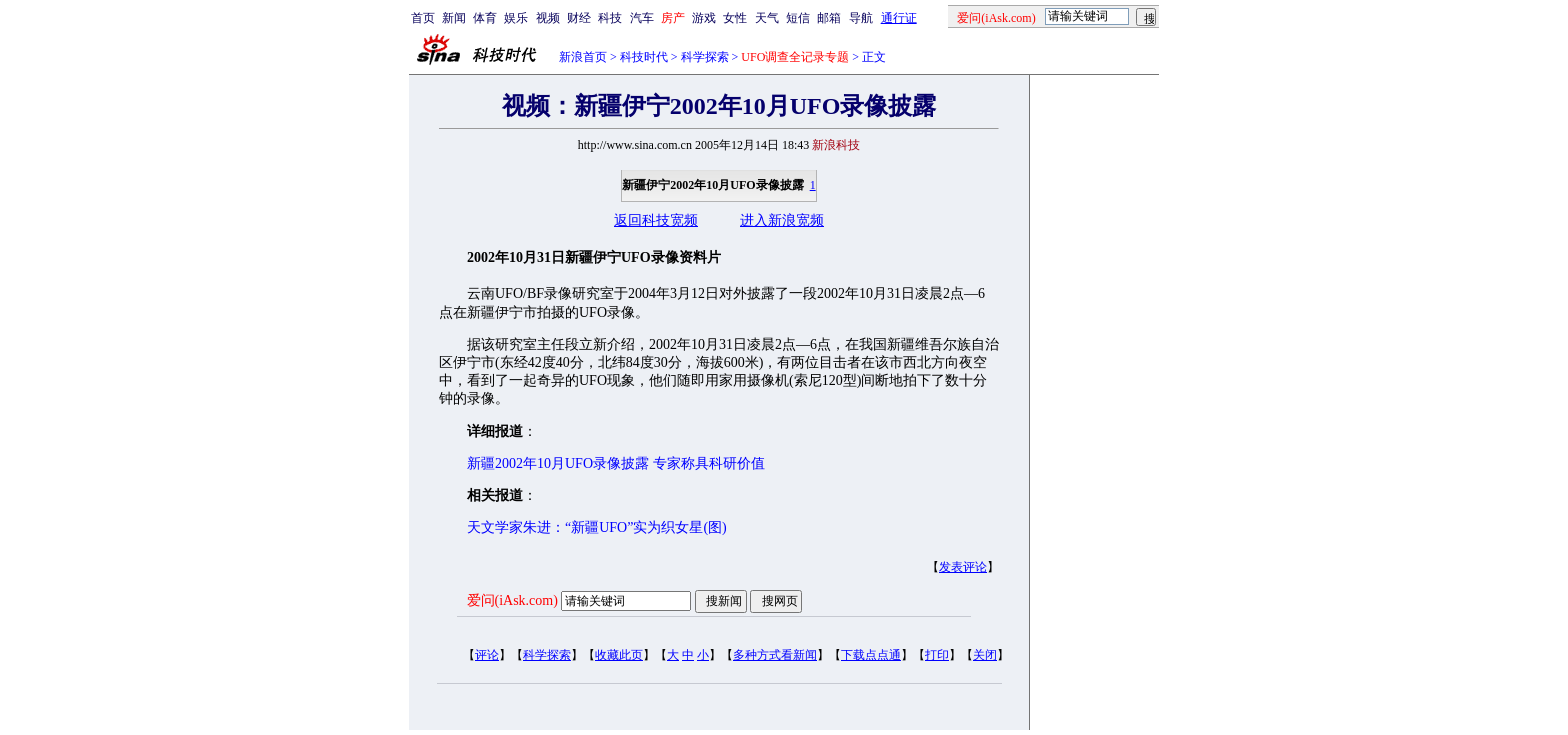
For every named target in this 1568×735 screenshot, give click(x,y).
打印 (937, 655)
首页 (423, 18)
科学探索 (705, 57)
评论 (487, 655)
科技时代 (644, 57)
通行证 (899, 18)
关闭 (985, 655)
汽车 (642, 18)
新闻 (454, 18)
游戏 (704, 18)
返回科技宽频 (656, 220)
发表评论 (963, 567)
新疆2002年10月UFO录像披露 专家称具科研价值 (616, 463)
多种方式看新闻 (775, 655)
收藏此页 (619, 655)
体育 (485, 18)
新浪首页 (583, 57)
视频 (548, 18)
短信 (798, 18)
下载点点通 (871, 655)
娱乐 (516, 18)
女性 (735, 18)
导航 (861, 18)
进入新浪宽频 (782, 220)
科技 (610, 18)
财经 (579, 18)
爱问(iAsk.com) (512, 600)
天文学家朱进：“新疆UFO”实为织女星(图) (597, 527)
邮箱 (829, 18)
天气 (767, 18)
